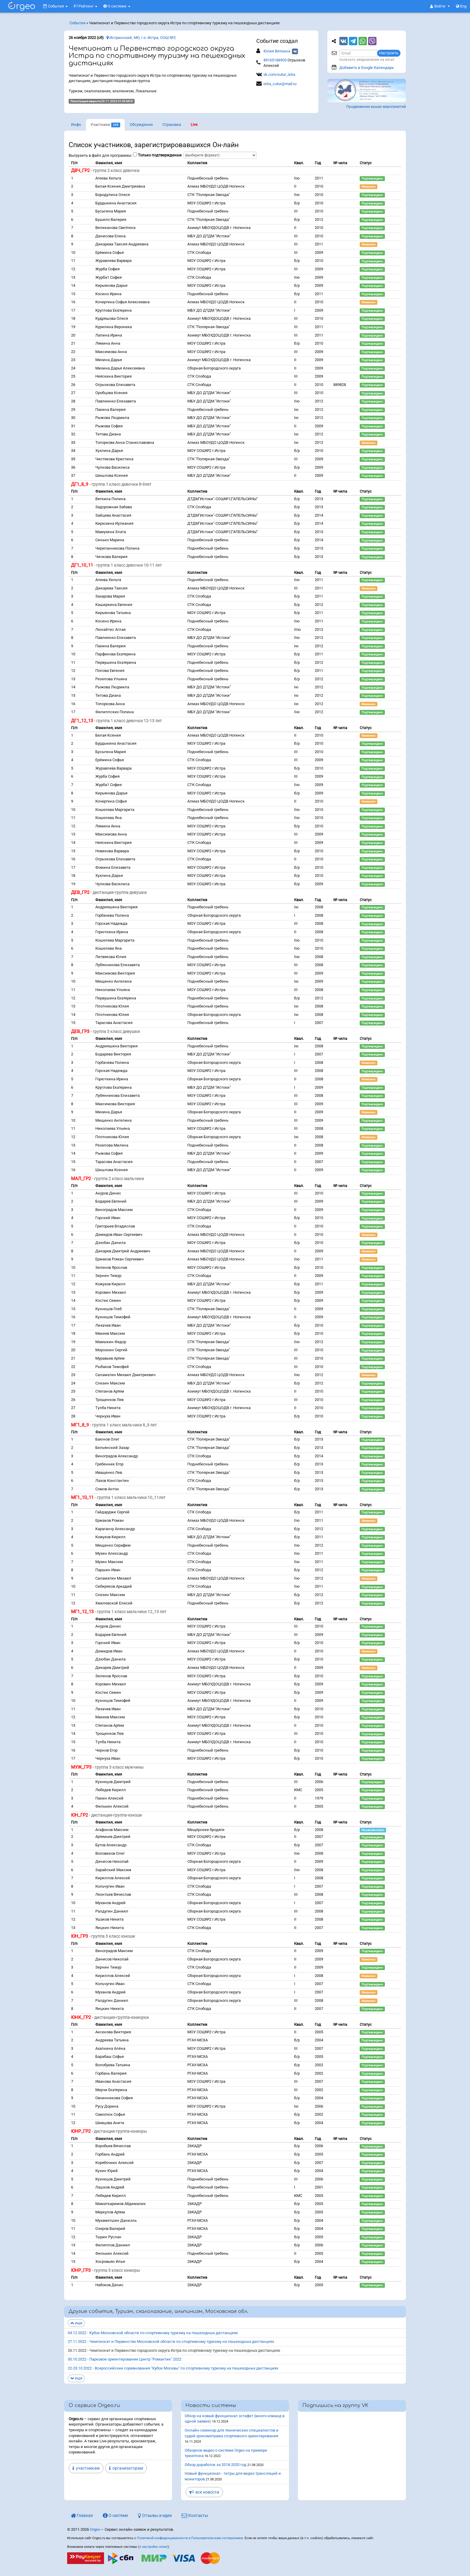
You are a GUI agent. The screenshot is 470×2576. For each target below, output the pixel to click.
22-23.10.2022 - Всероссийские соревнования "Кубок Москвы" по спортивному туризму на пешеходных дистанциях (173, 2368)
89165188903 (275, 60)
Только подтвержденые (160, 155)
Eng (461, 6)
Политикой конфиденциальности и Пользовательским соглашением (190, 2538)
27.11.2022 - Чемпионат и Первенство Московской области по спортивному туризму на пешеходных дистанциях (171, 2341)
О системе (116, 6)
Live (194, 124)
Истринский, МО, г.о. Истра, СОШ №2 (141, 37)
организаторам (126, 2468)
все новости (204, 2492)
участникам (86, 2468)
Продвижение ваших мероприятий (376, 107)
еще (76, 2323)
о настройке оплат (153, 2547)
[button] (440, 6)
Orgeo (95, 2529)
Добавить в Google (366, 67)
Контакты (195, 2515)
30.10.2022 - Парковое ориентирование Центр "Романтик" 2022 (124, 2359)
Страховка (171, 124)
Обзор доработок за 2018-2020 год (215, 2464)
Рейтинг (85, 6)
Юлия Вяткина (276, 51)
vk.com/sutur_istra (279, 74)
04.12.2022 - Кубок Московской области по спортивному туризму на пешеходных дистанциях (153, 2333)
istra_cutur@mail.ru (279, 84)
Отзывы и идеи (155, 2515)
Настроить (388, 53)
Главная (82, 2515)
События (55, 6)
